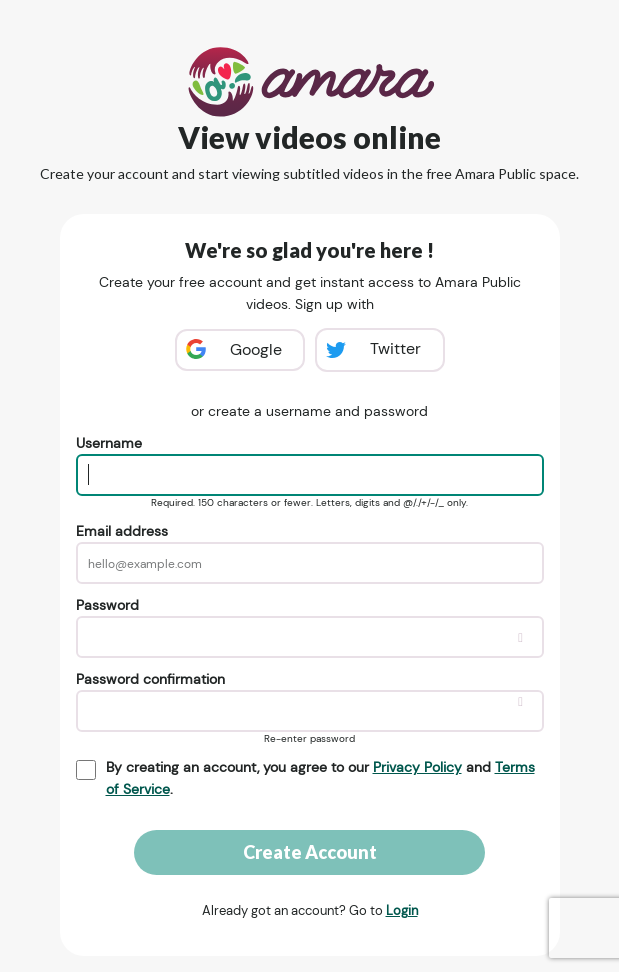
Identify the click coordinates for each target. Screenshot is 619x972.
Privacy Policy (417, 767)
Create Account (310, 852)
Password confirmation (150, 679)
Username (109, 443)
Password (107, 605)
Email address (122, 531)
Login (402, 910)
